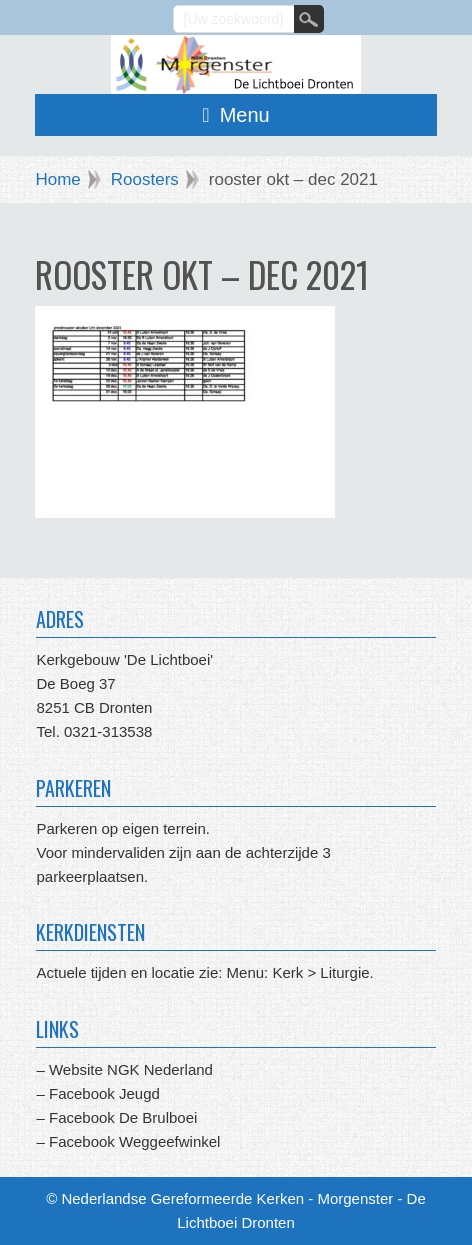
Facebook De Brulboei (123, 1117)
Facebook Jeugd (104, 1093)
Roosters (145, 179)
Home (57, 179)
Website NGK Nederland (131, 1069)
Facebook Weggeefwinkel (133, 1141)
